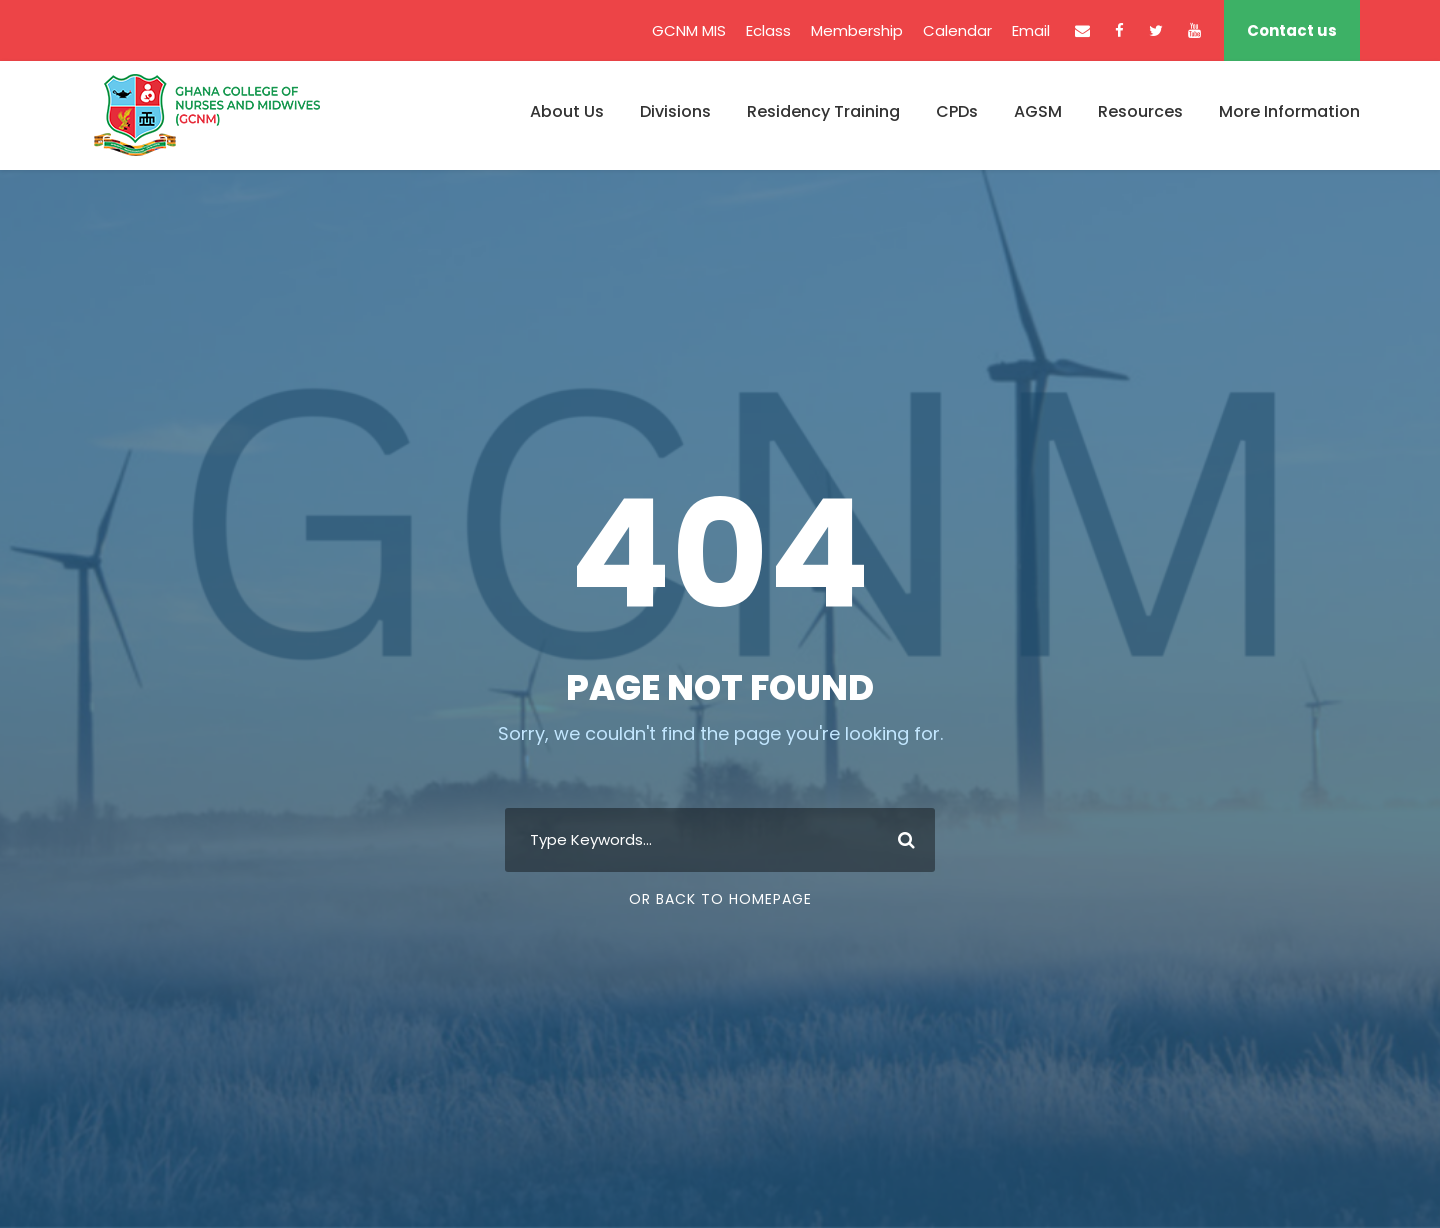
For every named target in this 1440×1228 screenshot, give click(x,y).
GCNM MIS (689, 30)
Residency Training (823, 111)
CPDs (957, 111)
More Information (1289, 111)
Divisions (675, 111)
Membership (857, 30)
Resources (1140, 111)
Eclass (768, 30)
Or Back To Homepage (720, 899)
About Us (567, 111)
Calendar (957, 30)
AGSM (1038, 111)
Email (1031, 30)
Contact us (1292, 30)
